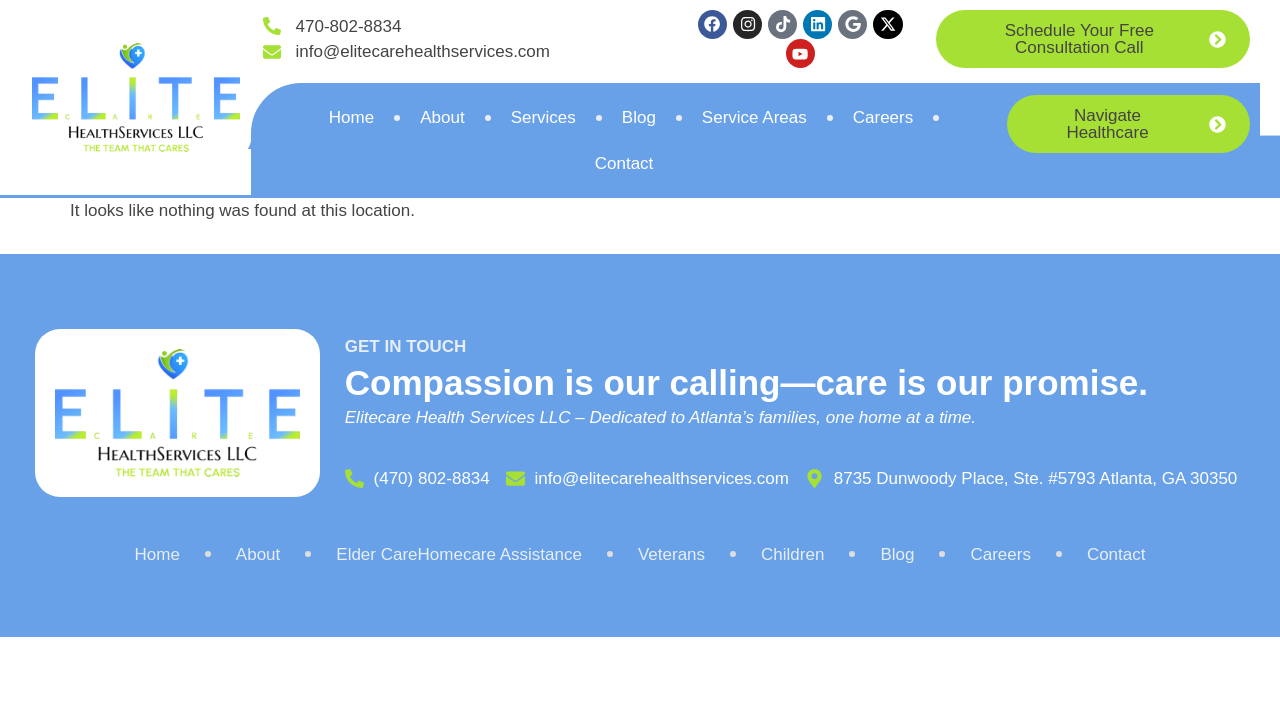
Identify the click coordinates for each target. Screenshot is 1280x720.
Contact (624, 166)
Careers (883, 120)
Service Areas (754, 120)
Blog (639, 120)
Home (351, 120)
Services (543, 120)
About (442, 120)
